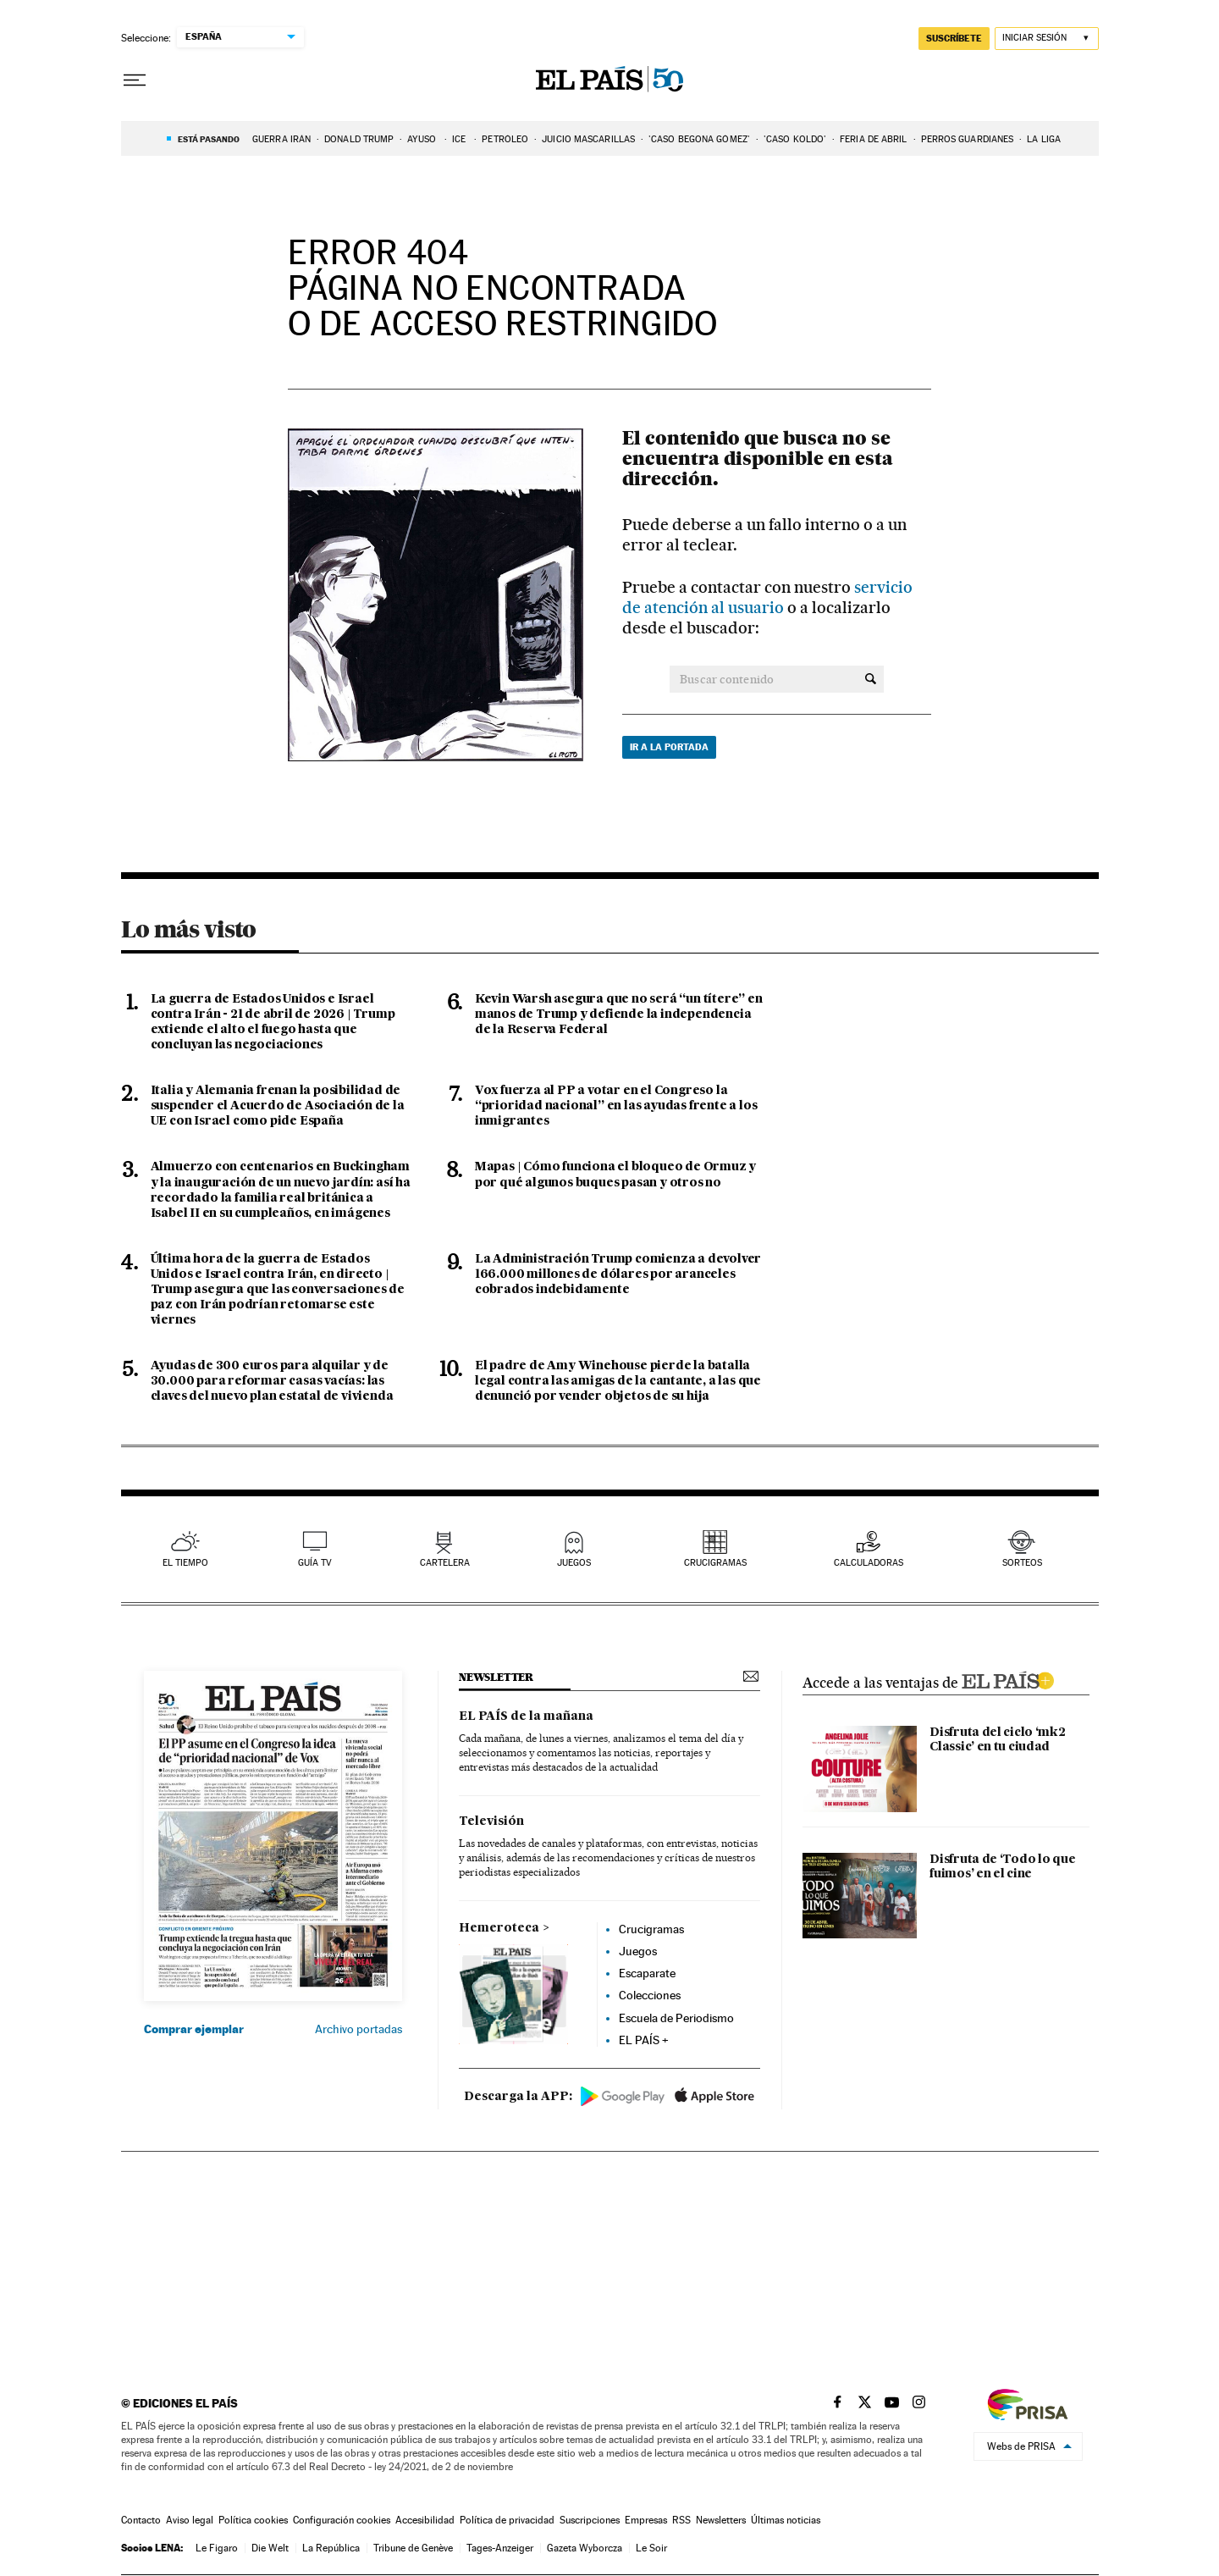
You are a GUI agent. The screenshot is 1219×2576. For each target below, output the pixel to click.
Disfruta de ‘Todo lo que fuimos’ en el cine (1002, 1867)
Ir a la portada (669, 747)
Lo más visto (188, 929)
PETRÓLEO (505, 139)
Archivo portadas (358, 2029)
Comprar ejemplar (194, 2029)
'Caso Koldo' (795, 139)
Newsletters (721, 2520)
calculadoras (868, 1562)
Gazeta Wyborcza (584, 2548)
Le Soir (651, 2548)
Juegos (638, 1951)
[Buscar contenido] (871, 679)
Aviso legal (189, 2520)
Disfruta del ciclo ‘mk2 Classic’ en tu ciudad (997, 1740)
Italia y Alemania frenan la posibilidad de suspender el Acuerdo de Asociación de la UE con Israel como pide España (278, 1106)
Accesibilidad (425, 2520)
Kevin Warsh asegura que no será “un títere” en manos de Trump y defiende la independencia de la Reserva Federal (619, 1014)
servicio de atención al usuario (767, 597)
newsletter (496, 1677)
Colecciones (650, 1995)
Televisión (491, 1821)
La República (331, 2548)
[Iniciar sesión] (1047, 38)
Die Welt (270, 2548)
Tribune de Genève (413, 2548)
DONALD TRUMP (359, 139)
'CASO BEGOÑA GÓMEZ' (699, 139)
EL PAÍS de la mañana (526, 1716)
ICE (460, 139)
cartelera (445, 1562)
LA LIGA (1044, 139)
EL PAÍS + (644, 2040)
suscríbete (954, 38)
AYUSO (423, 139)
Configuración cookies (341, 2520)
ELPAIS (1007, 1678)
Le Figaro (217, 2548)
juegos (574, 1562)
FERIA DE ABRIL (873, 139)
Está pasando (209, 139)
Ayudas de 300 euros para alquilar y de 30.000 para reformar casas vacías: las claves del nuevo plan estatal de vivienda (272, 1381)
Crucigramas (715, 1562)
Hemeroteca (499, 1928)
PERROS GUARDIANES (967, 139)
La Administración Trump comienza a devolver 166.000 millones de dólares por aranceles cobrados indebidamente (618, 1274)
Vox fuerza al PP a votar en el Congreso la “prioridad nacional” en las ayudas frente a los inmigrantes (616, 1106)
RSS (681, 2520)
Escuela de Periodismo (676, 2018)
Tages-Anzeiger (499, 2548)
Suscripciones (590, 2520)
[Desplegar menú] (134, 80)
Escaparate (647, 1973)
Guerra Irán (281, 139)
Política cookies (253, 2520)
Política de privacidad (507, 2520)
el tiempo (185, 1562)
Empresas (646, 2520)
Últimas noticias (785, 2520)
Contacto (141, 2520)
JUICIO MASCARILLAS (588, 139)
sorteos (1022, 1562)
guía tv (315, 1562)
